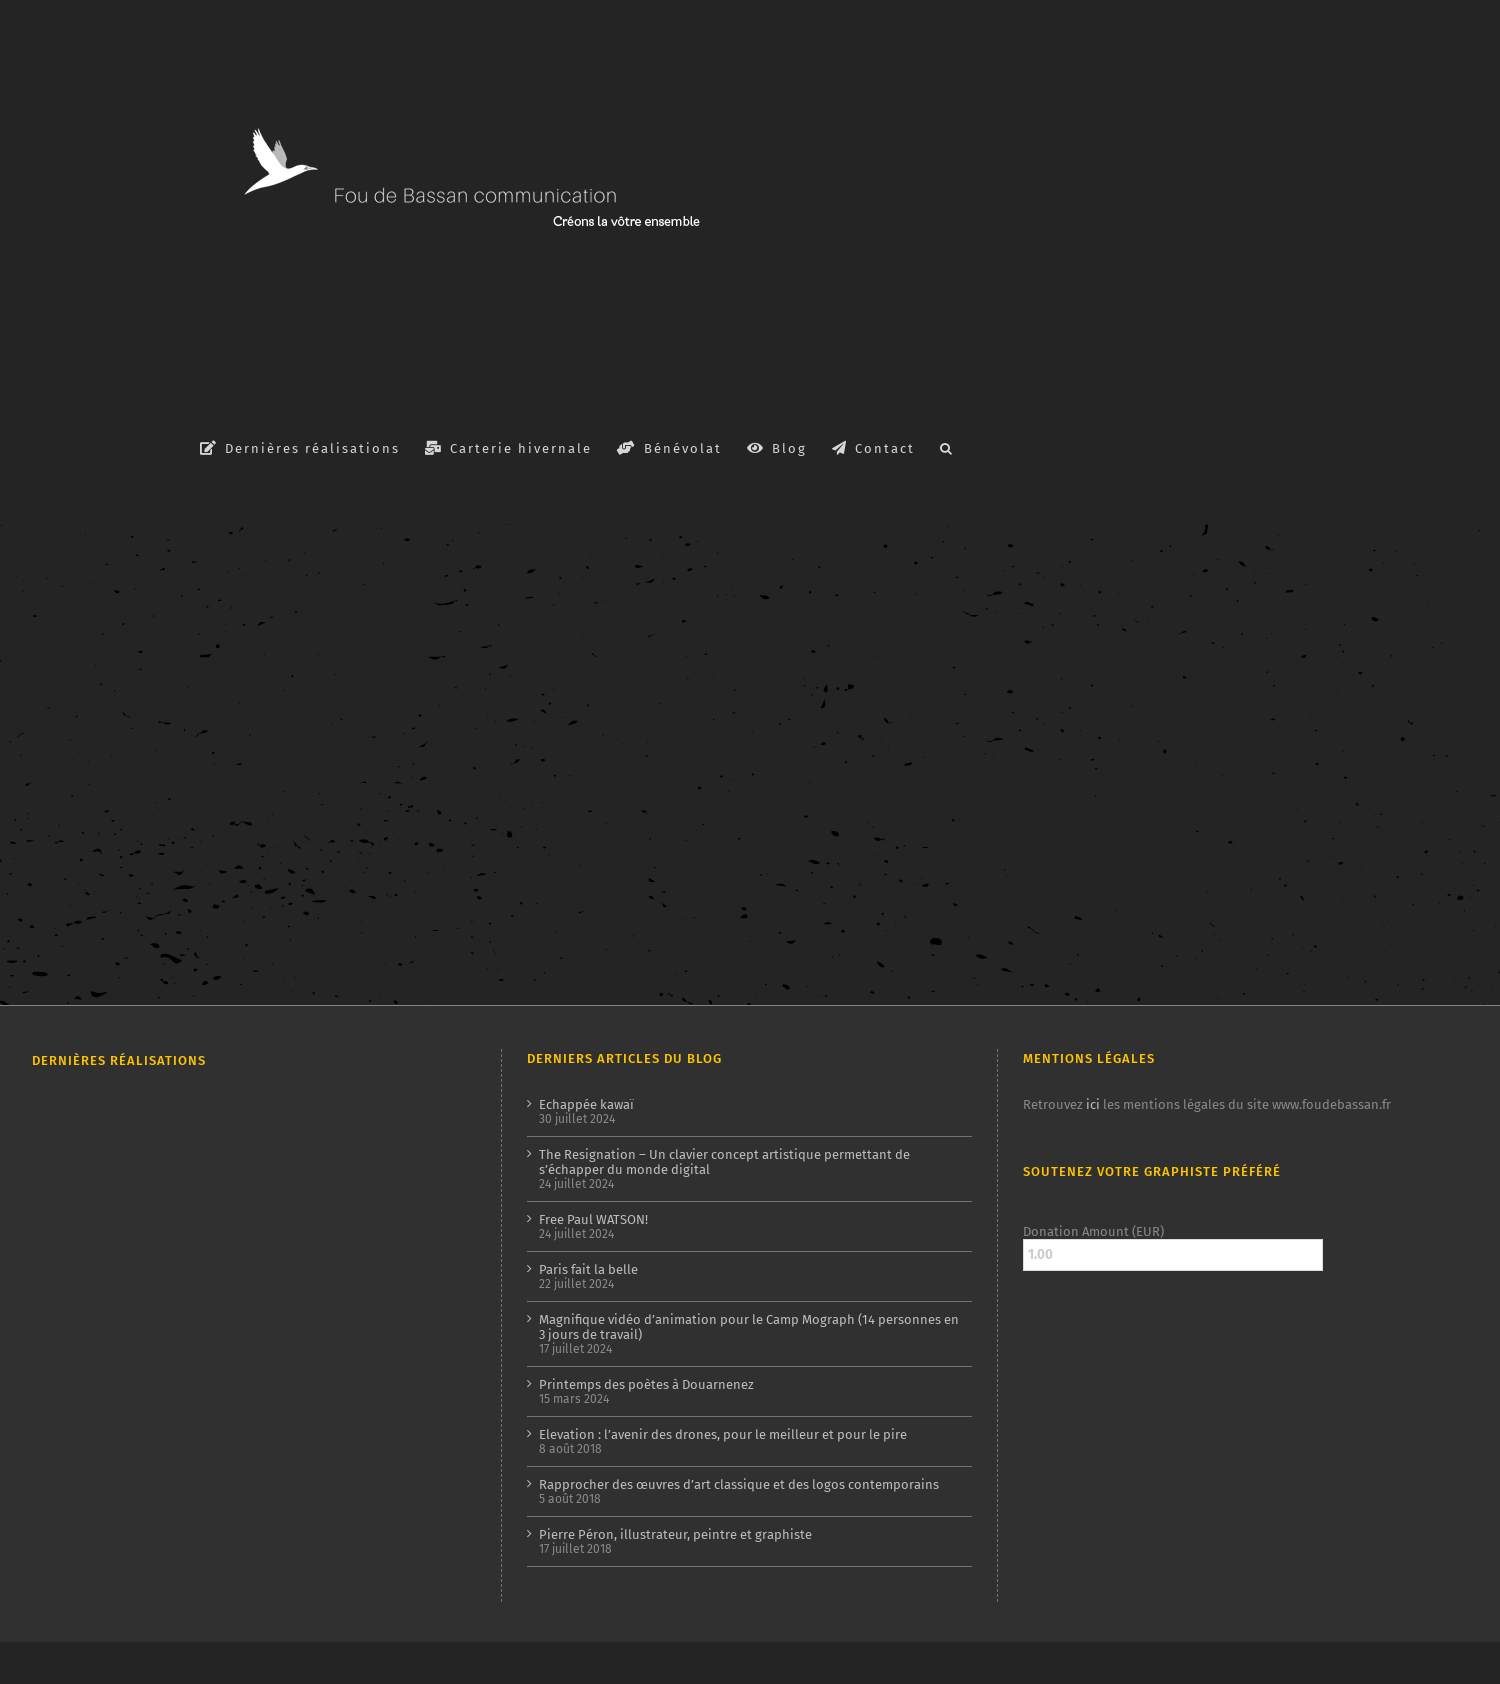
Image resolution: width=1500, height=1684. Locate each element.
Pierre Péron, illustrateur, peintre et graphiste (675, 1534)
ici (1093, 1104)
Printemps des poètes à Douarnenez (646, 1384)
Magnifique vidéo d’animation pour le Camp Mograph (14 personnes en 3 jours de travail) (749, 1327)
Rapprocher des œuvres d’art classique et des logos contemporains (739, 1484)
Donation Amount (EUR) (1093, 1231)
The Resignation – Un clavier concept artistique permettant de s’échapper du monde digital (724, 1162)
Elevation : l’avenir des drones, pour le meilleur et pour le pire (723, 1434)
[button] (947, 447)
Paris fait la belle (588, 1269)
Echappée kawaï (586, 1104)
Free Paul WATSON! (593, 1219)
